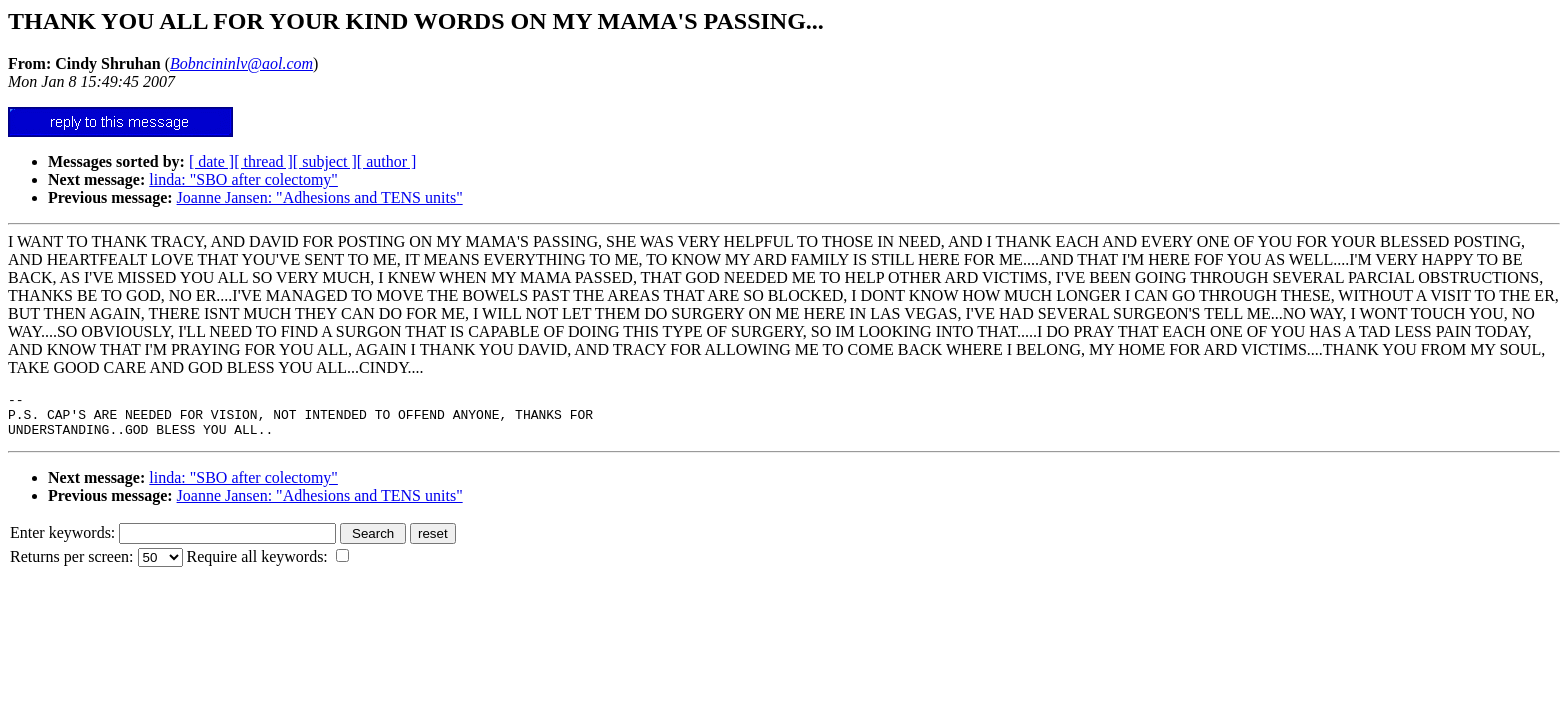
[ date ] (211, 161)
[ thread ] (263, 161)
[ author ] (387, 161)
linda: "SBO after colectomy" (243, 179)
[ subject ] (325, 161)
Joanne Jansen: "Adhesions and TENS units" (320, 197)
